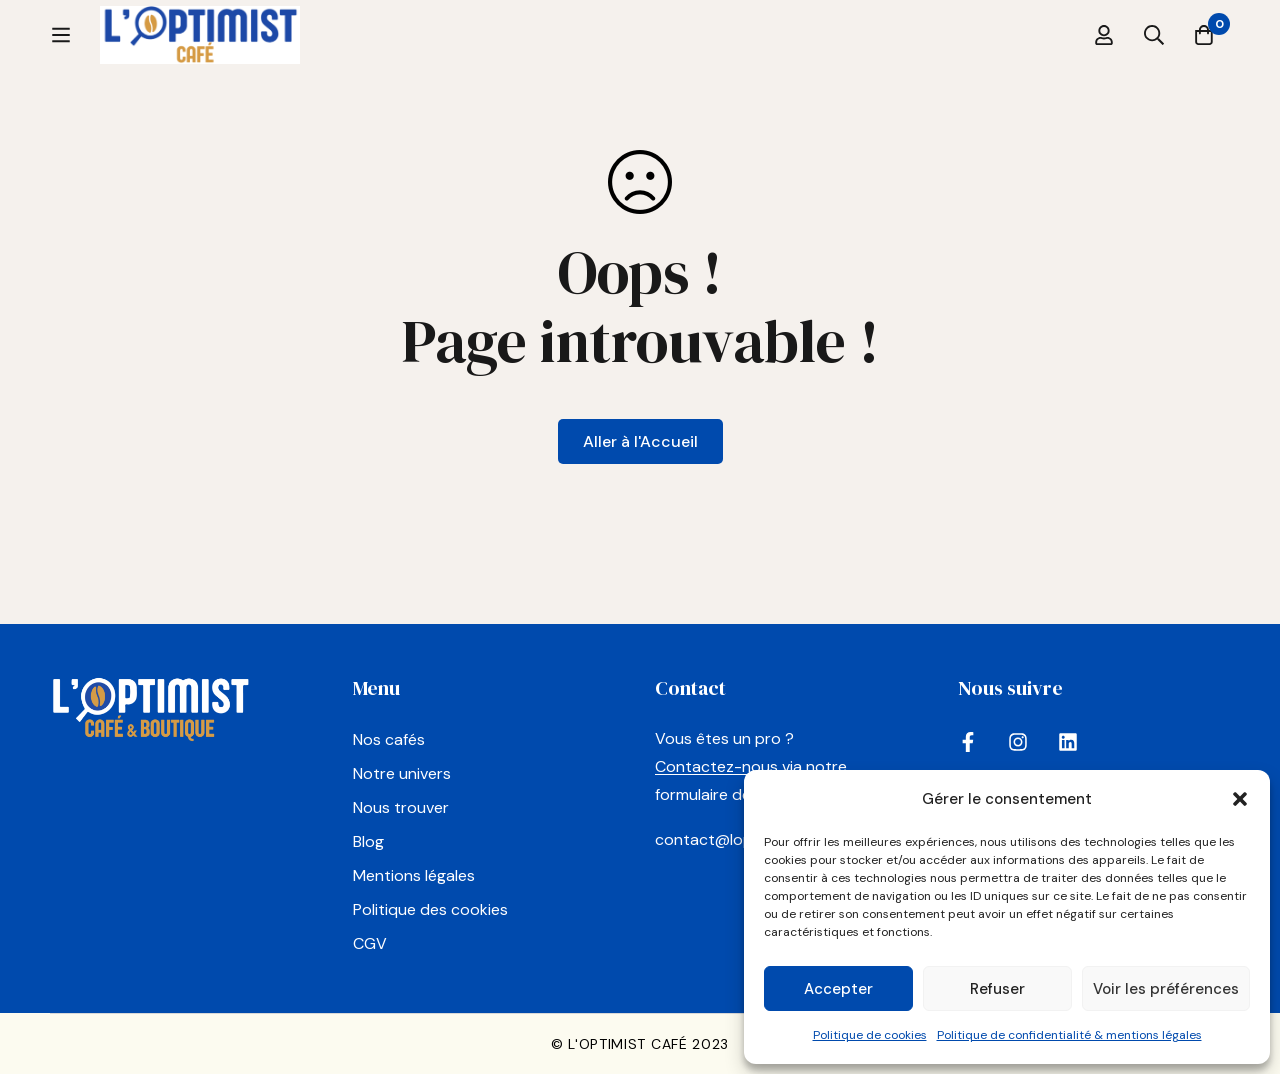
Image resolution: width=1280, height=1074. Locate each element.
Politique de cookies (870, 1035)
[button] (1240, 799)
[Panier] (1204, 60)
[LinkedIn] (1068, 742)
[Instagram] (1018, 742)
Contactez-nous (716, 767)
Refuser (997, 989)
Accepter (838, 989)
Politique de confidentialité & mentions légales (1069, 1035)
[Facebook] (968, 742)
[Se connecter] (1104, 60)
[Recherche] (1154, 60)
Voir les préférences (1166, 989)
